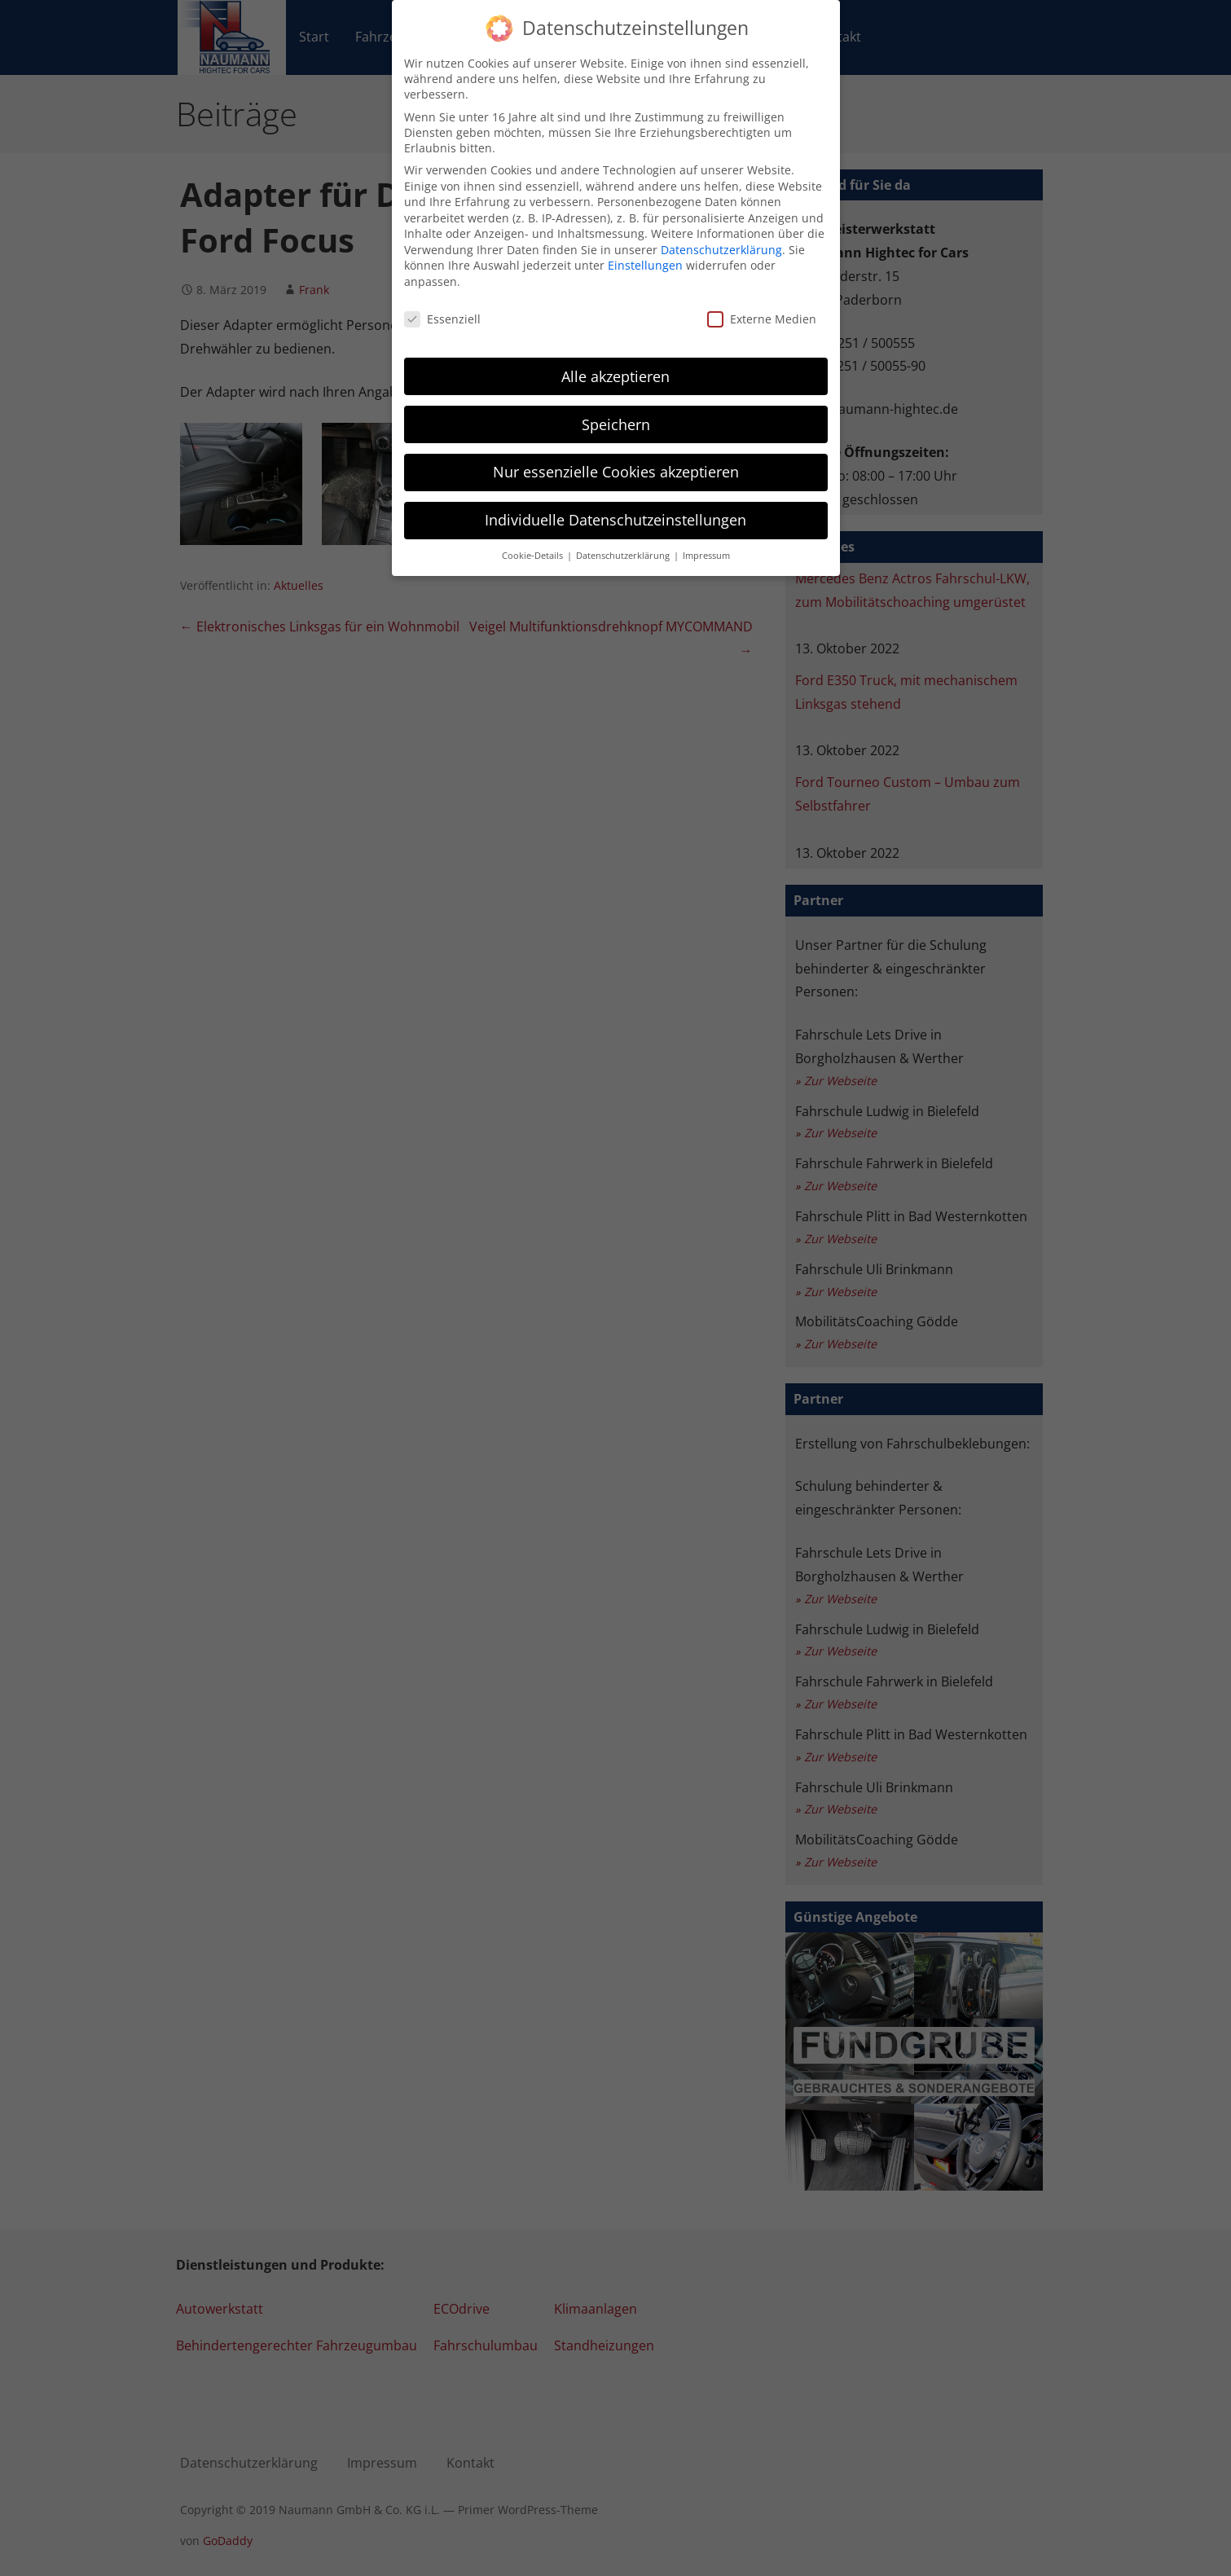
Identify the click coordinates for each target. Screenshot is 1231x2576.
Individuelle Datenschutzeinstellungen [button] (615, 508)
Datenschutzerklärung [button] (624, 544)
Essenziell (442, 307)
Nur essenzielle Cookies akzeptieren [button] (616, 460)
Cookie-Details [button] (533, 544)
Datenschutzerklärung (721, 238)
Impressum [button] (706, 544)
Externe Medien (761, 307)
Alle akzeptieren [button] (615, 364)
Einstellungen (645, 254)
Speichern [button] (616, 412)
